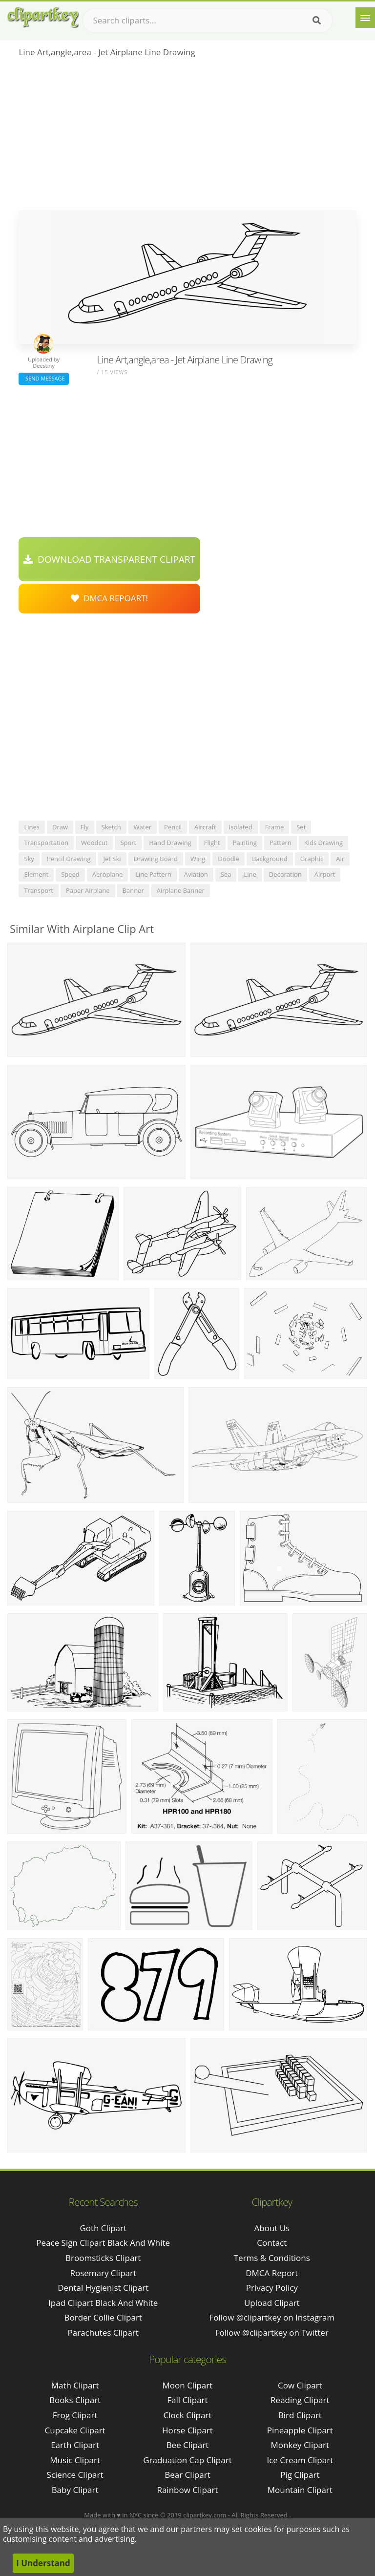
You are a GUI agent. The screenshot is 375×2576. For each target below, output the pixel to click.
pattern (281, 842)
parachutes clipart (103, 2332)
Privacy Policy (272, 2287)
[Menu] (365, 17)
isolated (240, 827)
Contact (272, 2242)
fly (85, 827)
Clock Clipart (188, 2415)
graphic (311, 858)
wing (197, 858)
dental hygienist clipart (103, 2287)
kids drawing (323, 842)
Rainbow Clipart (187, 2489)
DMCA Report (272, 2273)
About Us (272, 2228)
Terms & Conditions (272, 2257)
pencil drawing (69, 858)
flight (212, 842)
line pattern (153, 874)
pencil (173, 827)
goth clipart (103, 2228)
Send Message (43, 378)
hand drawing (170, 842)
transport (38, 890)
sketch (111, 827)
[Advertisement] (187, 137)
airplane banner (181, 890)
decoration (285, 874)
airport (324, 874)
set (301, 827)
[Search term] (207, 20)
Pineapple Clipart (300, 2430)
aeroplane (107, 874)
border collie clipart (103, 2317)
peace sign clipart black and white (103, 2242)
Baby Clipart (75, 2489)
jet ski (112, 858)
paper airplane (88, 890)
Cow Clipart (300, 2385)
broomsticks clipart (103, 2257)
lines (32, 827)
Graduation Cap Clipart (187, 2460)
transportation (46, 842)
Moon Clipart (188, 2385)
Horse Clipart (187, 2430)
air (340, 858)
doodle (228, 858)
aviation (196, 874)
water (142, 827)
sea (226, 874)
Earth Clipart (75, 2444)
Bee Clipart (188, 2444)
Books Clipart (75, 2400)
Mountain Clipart (300, 2489)
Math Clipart (75, 2385)
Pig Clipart (299, 2474)
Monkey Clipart (300, 2444)
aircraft (205, 827)
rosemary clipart (103, 2273)
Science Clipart (75, 2474)
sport (128, 842)
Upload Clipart (272, 2302)
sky (29, 858)
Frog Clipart (75, 2415)
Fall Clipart (187, 2400)
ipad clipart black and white (103, 2302)
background (270, 858)
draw (60, 827)
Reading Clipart (300, 2400)
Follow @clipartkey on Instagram (271, 2317)
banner (133, 890)
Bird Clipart (300, 2415)
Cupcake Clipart (75, 2430)
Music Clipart (75, 2460)
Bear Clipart (187, 2474)
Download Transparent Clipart (109, 559)
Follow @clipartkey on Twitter (272, 2332)
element (36, 874)
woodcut (94, 842)
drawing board (156, 858)
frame (274, 827)
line (250, 874)
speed (70, 874)
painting (245, 842)
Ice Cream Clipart (300, 2460)
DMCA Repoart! (109, 598)
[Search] (317, 20)
